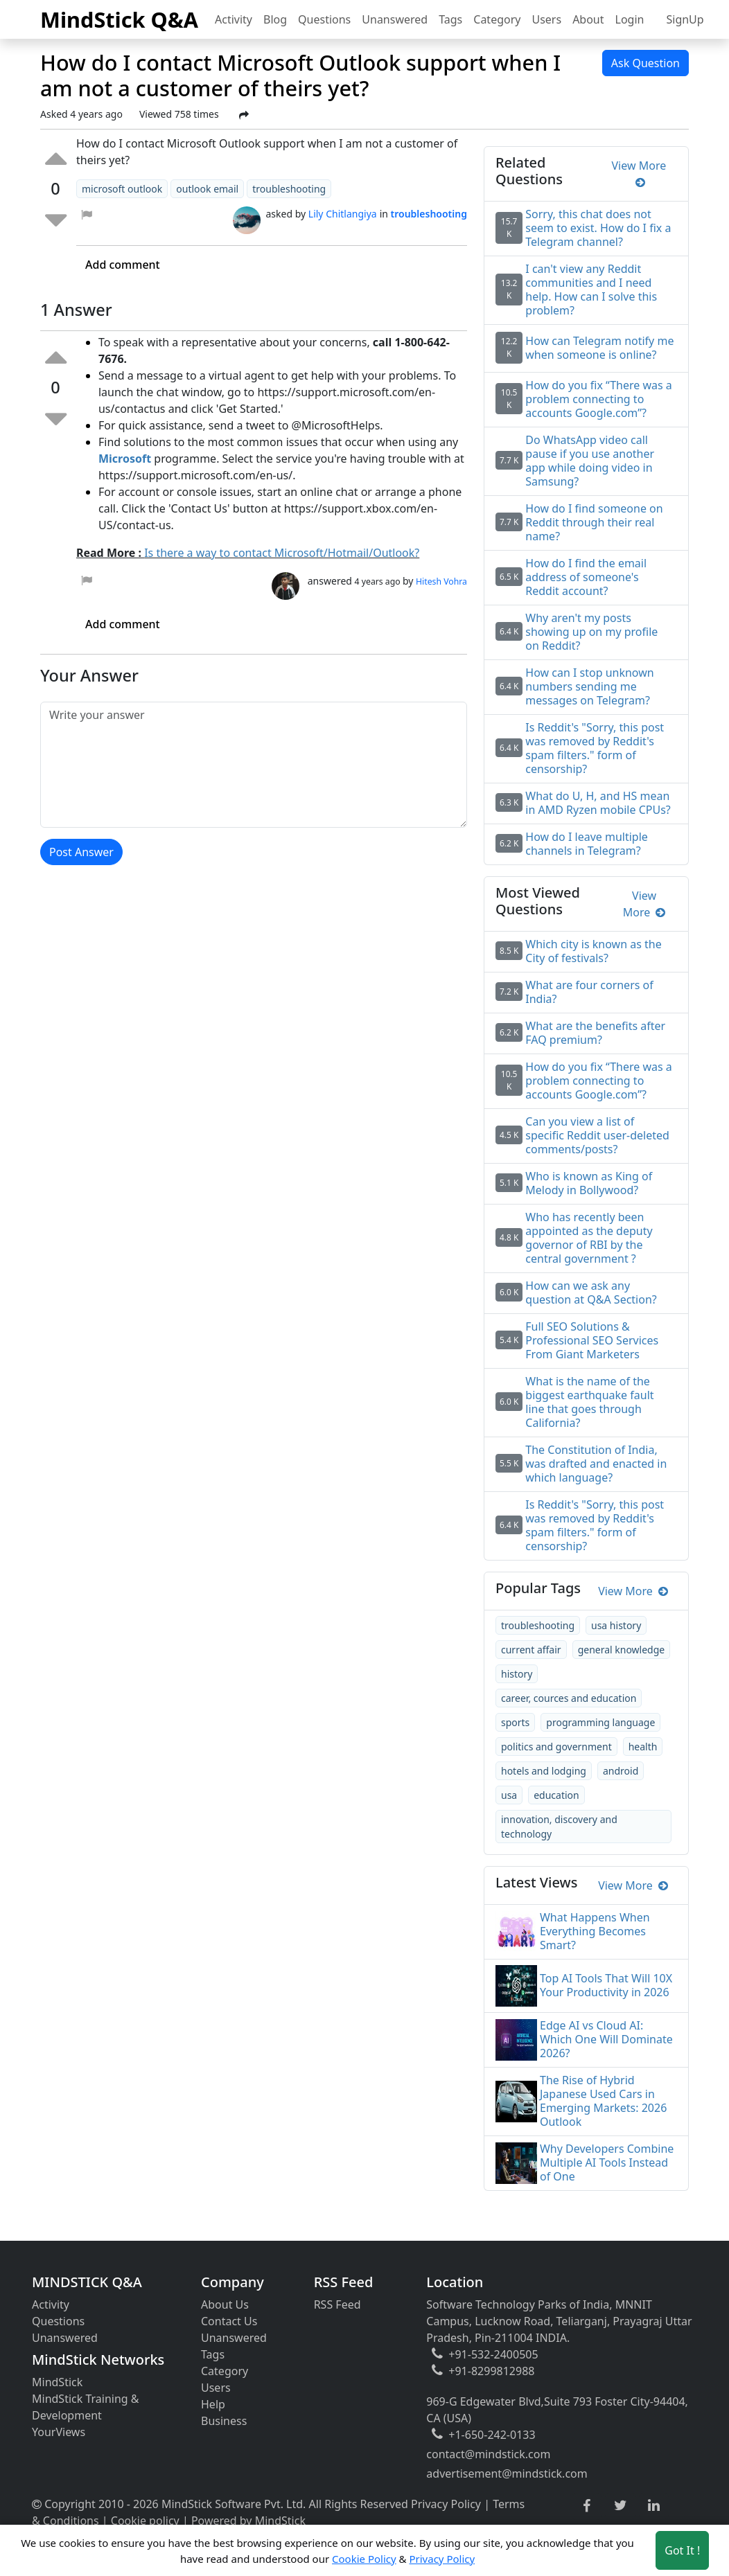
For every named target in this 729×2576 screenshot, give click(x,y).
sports (515, 1722)
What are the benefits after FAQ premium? (595, 1033)
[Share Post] (244, 115)
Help (213, 2404)
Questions (324, 19)
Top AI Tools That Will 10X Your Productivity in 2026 (606, 1985)
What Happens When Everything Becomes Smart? (595, 1931)
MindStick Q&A (119, 19)
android (620, 1770)
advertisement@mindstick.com (506, 2473)
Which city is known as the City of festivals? (593, 951)
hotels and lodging (543, 1770)
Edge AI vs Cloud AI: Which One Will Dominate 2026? (606, 2039)
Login (629, 19)
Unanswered (395, 19)
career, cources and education (568, 1698)
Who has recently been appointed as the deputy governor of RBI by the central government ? (588, 1237)
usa (509, 1795)
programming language (600, 1722)
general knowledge (621, 1649)
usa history (616, 1625)
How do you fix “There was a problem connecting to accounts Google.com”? (598, 1080)
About (588, 19)
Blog (275, 19)
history (516, 1673)
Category (496, 19)
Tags (450, 19)
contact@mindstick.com (488, 2454)
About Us (225, 2304)
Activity (233, 19)
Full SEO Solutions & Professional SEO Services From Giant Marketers (591, 1340)
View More (639, 174)
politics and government (556, 1746)
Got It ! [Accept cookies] (682, 2550)
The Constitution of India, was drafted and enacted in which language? (596, 1463)
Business (224, 2420)
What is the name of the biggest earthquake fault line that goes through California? (589, 1402)
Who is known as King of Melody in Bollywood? (588, 1183)
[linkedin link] (654, 2506)
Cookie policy (145, 2520)
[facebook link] (586, 2506)
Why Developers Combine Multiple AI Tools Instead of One (607, 2162)
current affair (531, 1649)
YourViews (58, 2432)
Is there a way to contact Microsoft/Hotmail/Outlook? (281, 552)
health (643, 1746)
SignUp (684, 19)
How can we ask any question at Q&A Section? (590, 1292)
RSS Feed (337, 2304)
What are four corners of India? (589, 992)
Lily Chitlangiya (342, 213)
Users (546, 19)
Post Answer (81, 852)
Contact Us (229, 2321)
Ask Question (645, 63)
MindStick (57, 2382)
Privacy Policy (446, 2504)
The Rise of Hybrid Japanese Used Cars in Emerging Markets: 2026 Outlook (603, 2101)
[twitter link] (620, 2506)
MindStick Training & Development (85, 2407)
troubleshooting (537, 1625)
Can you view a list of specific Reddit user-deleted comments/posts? (597, 1135)
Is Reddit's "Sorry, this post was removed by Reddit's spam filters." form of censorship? (594, 1525)
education (556, 1795)
